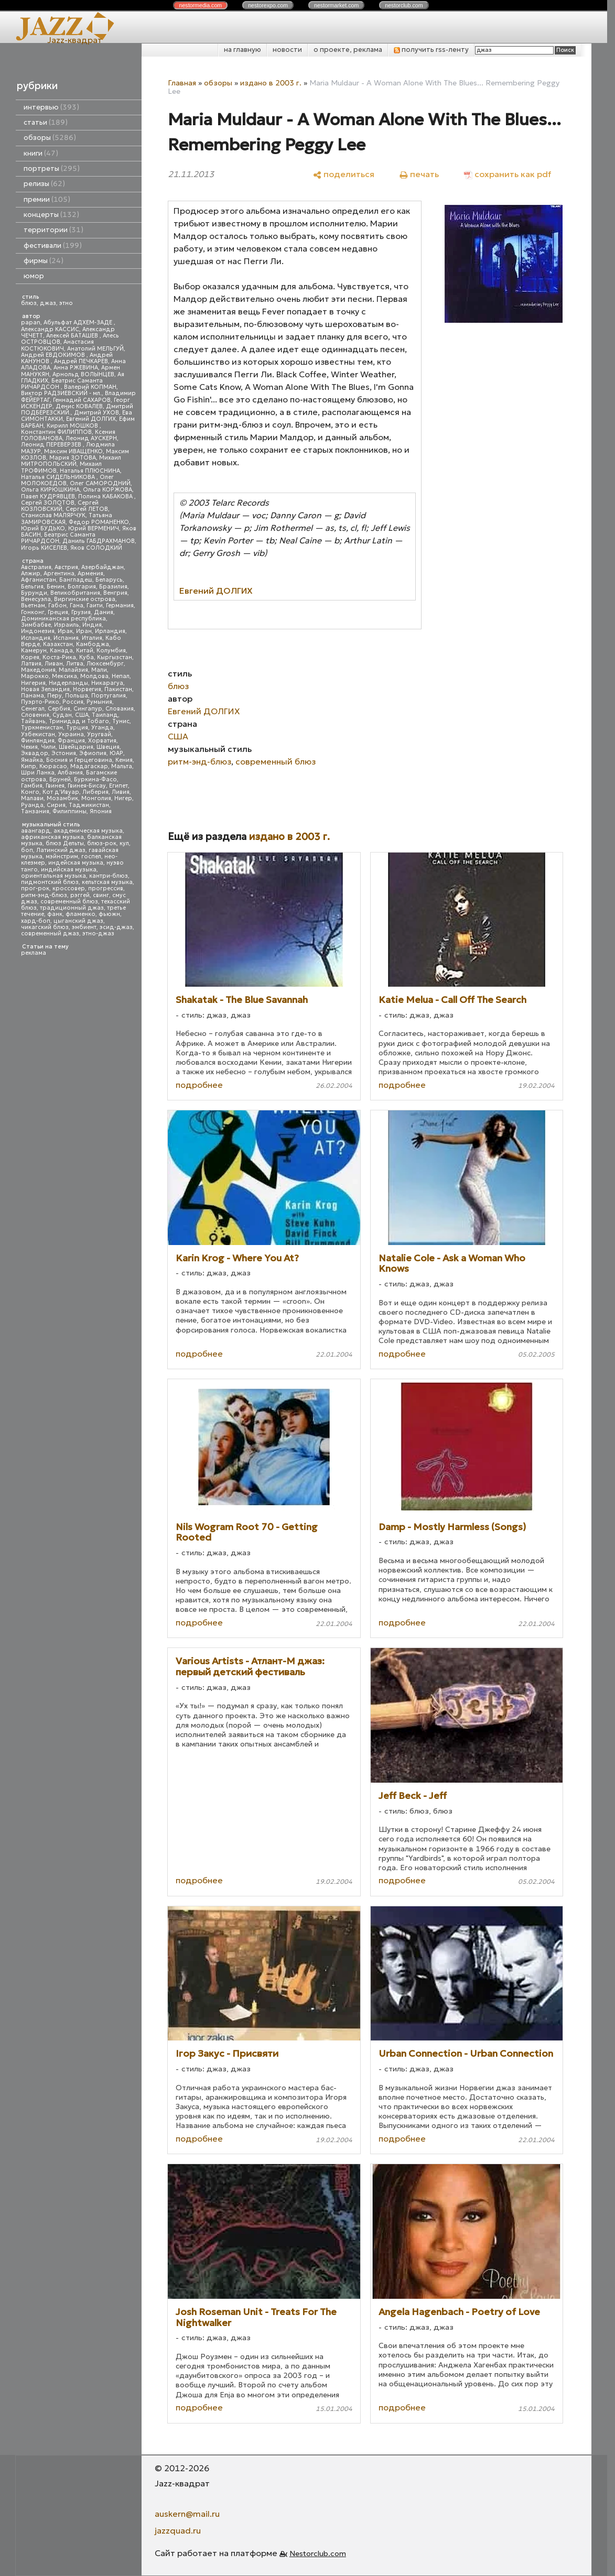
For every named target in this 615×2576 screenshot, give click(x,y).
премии (47, 199)
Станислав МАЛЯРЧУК (53, 515)
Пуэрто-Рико (40, 701)
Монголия (96, 798)
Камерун (34, 650)
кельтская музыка (107, 882)
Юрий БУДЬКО (43, 528)
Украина (71, 734)
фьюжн (109, 914)
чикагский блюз (45, 927)
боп (27, 850)
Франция (71, 740)
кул (124, 843)
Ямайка (32, 760)
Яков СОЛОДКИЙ (96, 547)
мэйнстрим (62, 856)
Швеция (108, 747)
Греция (58, 612)
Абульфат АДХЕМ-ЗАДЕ (79, 322)
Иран (84, 631)
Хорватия (102, 740)
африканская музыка (52, 837)
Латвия (31, 663)
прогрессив (105, 888)
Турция (77, 727)
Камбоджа (92, 644)
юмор (34, 275)
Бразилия (113, 586)
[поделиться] (343, 174)
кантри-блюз (108, 875)
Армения (90, 573)
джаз (48, 303)
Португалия (108, 695)
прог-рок (35, 888)
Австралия (36, 567)
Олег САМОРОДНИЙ (100, 483)
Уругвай (99, 734)
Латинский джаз (60, 850)
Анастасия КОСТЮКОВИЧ (57, 345)
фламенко (80, 914)
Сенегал (33, 708)
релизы (44, 183)
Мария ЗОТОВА (72, 457)
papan (30, 322)
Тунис (121, 721)
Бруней (60, 779)
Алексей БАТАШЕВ (73, 335)
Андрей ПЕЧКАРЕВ (81, 361)
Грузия (81, 612)
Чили (48, 747)
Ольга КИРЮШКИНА (50, 489)
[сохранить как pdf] (507, 174)
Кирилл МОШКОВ (73, 425)
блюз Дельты (65, 843)
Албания (70, 772)
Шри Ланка (38, 772)
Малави (32, 798)
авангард (35, 830)
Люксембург (105, 663)
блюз (29, 303)
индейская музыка (75, 862)
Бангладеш (75, 579)
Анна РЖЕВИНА (75, 367)
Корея (30, 657)
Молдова (94, 676)
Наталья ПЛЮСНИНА (90, 470)
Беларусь (109, 579)
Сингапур (87, 708)
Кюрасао (53, 766)
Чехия (29, 747)
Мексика (64, 676)
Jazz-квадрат (74, 40)
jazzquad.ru (178, 2530)
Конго (30, 792)
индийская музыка (68, 869)
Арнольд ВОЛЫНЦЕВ (83, 374)
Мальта (121, 766)
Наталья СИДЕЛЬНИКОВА (58, 477)
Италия (92, 638)
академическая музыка (88, 830)
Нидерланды (68, 683)
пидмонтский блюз (50, 882)
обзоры (50, 137)
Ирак (65, 631)
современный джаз (50, 933)
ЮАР (116, 753)
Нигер (123, 798)
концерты (51, 214)
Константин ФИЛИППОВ (56, 432)
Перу (54, 695)
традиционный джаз (72, 907)
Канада (61, 650)
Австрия (66, 567)
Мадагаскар (89, 766)
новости (287, 49)
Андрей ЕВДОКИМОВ (54, 355)
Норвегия (87, 689)
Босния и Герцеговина (79, 760)
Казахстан (58, 644)
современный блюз (69, 901)
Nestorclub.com (317, 2553)
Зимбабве (36, 624)
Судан (62, 715)
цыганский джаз (78, 921)
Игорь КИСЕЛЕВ (44, 547)
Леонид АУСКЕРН (91, 438)
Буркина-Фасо (95, 779)
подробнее (199, 1084)
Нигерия (33, 683)
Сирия (56, 805)
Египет (118, 785)
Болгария (82, 586)
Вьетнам (33, 605)
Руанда (32, 805)
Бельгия (32, 586)
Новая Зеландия (45, 689)
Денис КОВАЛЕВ (79, 406)
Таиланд (105, 715)
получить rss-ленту (431, 49)
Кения (124, 760)
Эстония (63, 753)
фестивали (53, 245)
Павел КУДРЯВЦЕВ (48, 496)
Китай (84, 650)
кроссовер (68, 888)
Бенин (55, 586)
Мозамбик (62, 798)
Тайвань (33, 721)
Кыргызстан (114, 657)
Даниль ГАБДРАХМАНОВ (98, 541)
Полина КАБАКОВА (106, 496)
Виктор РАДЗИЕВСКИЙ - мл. (61, 393)
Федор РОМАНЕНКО (99, 522)
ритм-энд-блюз (44, 895)
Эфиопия (92, 753)
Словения (35, 715)
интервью (51, 107)
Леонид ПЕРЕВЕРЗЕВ (52, 444)
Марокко (35, 676)
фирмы (43, 260)
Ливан (54, 663)
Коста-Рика (59, 657)
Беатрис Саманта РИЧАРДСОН (62, 383)
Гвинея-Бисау (87, 785)
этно (66, 303)
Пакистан (118, 689)
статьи (46, 122)
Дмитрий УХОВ (96, 412)
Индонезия (38, 631)
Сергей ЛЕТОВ (87, 509)
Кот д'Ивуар (60, 792)
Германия (120, 605)
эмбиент (84, 927)
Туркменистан (42, 727)
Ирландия (110, 631)
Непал (121, 676)
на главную (242, 49)
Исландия (35, 638)
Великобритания (75, 593)
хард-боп (35, 921)
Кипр (28, 766)
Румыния (99, 701)
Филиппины (69, 811)
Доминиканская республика (63, 618)
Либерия (95, 792)
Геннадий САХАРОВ (82, 400)
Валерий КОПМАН (90, 387)
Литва (74, 663)
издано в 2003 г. (270, 83)
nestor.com (200, 5)
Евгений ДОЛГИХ (91, 419)
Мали (99, 670)
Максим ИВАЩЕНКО (73, 451)
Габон (57, 605)
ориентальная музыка (53, 875)
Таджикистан (89, 805)
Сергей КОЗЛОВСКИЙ (60, 505)
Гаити (95, 605)
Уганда (102, 727)
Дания (103, 612)
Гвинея (55, 785)
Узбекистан (38, 734)
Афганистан (38, 579)
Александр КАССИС (50, 329)
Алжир (30, 573)
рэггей (80, 895)
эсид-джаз (116, 927)
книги (41, 153)
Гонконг (33, 612)
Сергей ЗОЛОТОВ (47, 502)
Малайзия (73, 670)
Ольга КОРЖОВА (107, 489)
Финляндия (38, 740)
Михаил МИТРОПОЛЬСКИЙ (71, 460)
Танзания (35, 811)
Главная (182, 83)
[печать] (419, 174)
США (82, 715)
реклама (33, 952)
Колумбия (111, 650)
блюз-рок (101, 843)
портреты (52, 168)
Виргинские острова (84, 599)
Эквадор (34, 753)
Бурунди (34, 593)
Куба (86, 657)
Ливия (121, 792)
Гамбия (31, 785)
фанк (54, 914)
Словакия (119, 708)
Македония (38, 670)
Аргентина (59, 573)
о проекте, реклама (348, 49)
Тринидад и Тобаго (79, 721)
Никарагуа (107, 683)
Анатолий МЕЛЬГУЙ (95, 348)
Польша (76, 695)
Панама (32, 695)
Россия (72, 701)
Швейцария (76, 747)
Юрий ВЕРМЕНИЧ (93, 528)
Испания (66, 638)
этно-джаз (98, 933)
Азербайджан (102, 567)
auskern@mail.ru (187, 2513)
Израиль (66, 624)
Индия (92, 624)
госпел (91, 856)
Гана (76, 605)
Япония (101, 811)
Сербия (59, 708)
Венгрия (115, 593)
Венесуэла (36, 599)
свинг (101, 895)
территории (53, 229)
